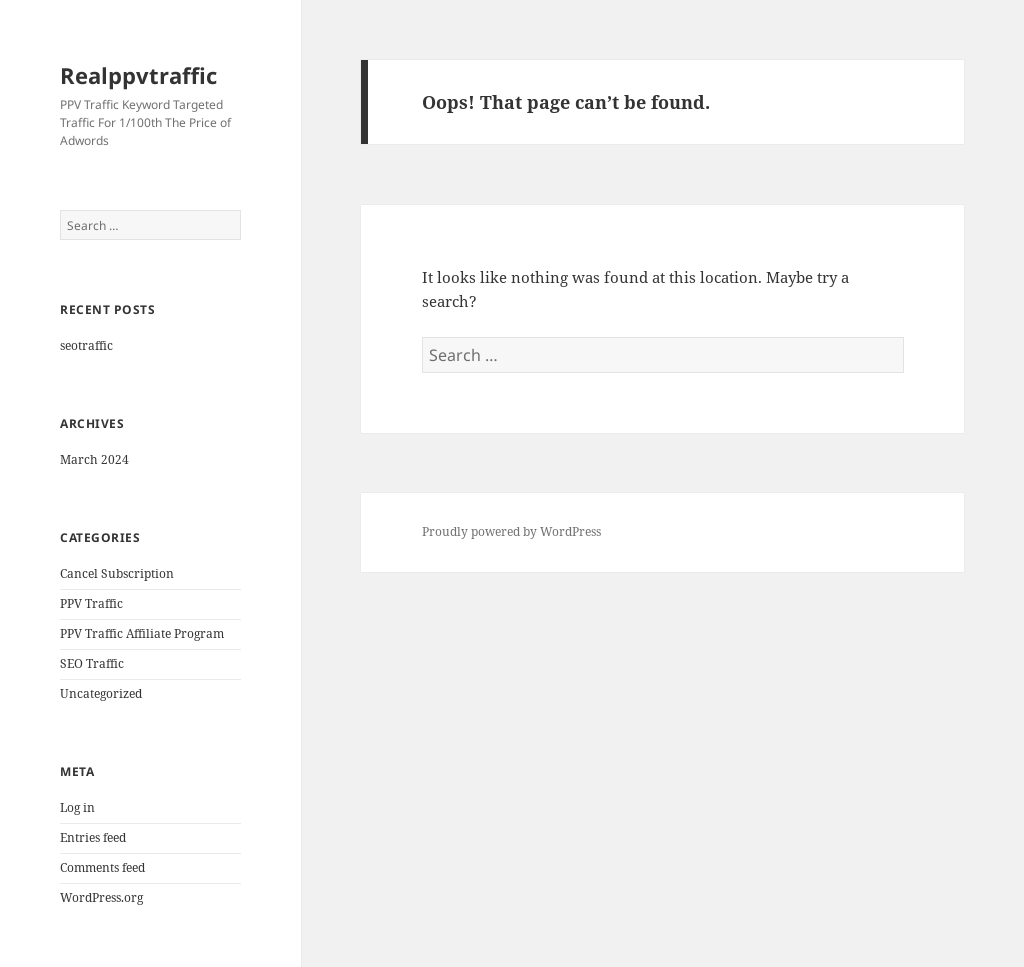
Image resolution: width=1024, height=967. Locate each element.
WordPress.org (101, 897)
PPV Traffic (91, 603)
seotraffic (86, 345)
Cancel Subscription (117, 573)
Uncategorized (101, 693)
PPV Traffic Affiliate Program (142, 633)
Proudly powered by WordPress (511, 531)
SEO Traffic (92, 663)
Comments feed (102, 867)
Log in (77, 807)
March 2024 (94, 459)
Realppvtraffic (138, 75)
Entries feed (93, 837)
